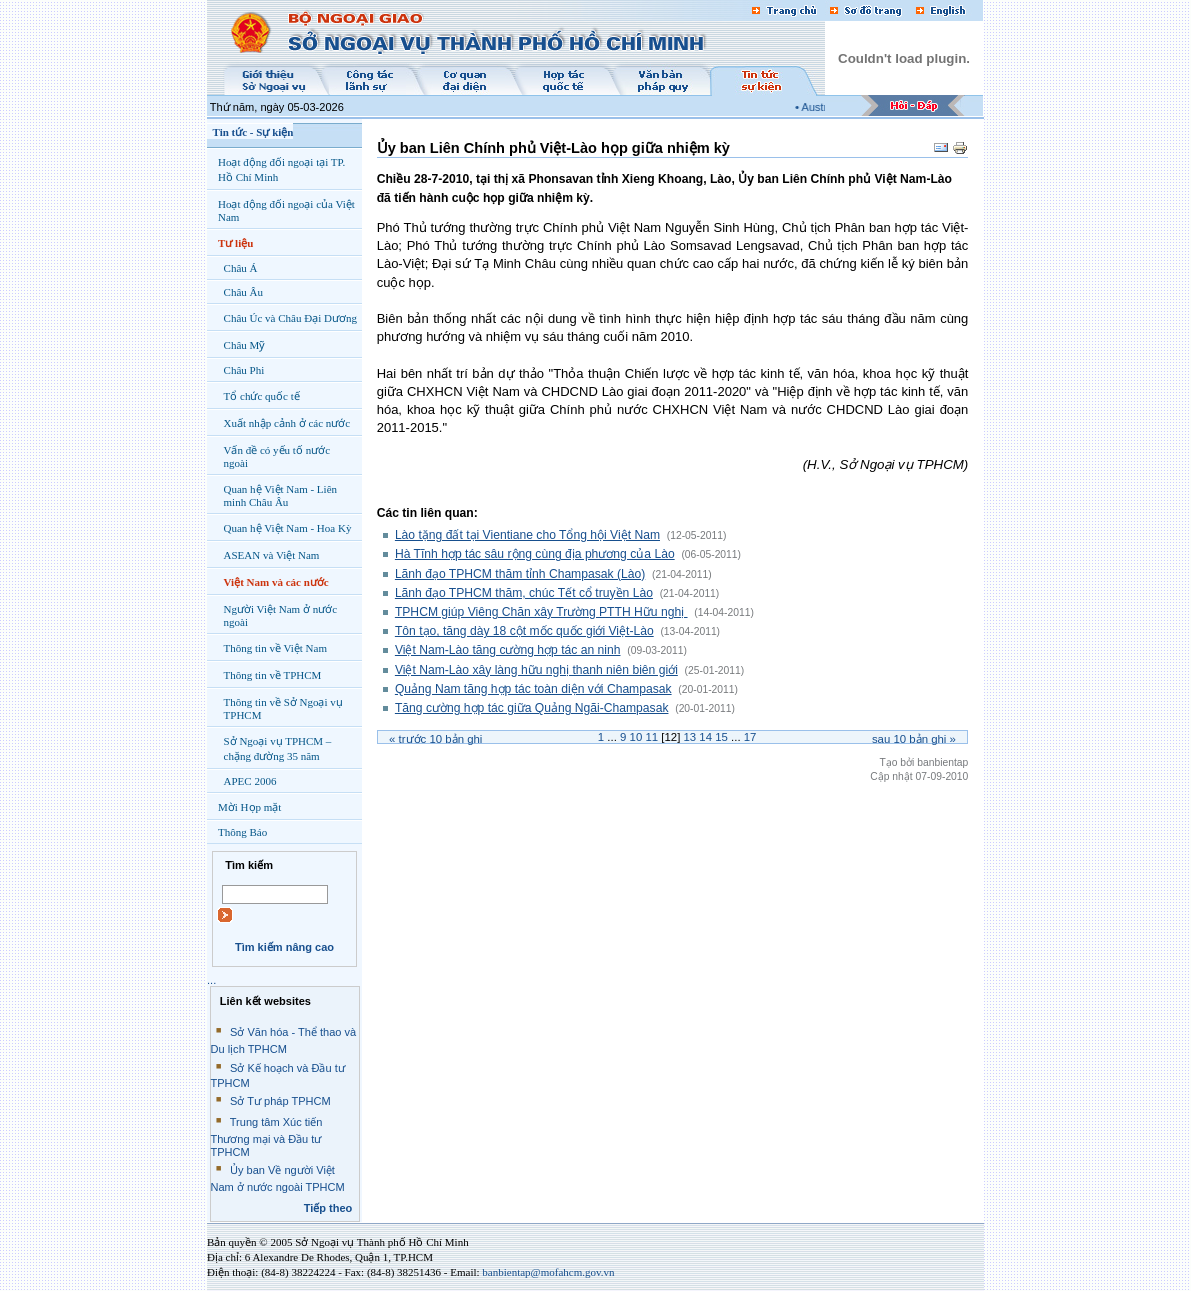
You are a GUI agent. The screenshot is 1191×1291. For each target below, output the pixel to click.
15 (721, 737)
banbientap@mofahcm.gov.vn (548, 1272)
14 (705, 737)
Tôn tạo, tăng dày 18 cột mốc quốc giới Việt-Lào (524, 631)
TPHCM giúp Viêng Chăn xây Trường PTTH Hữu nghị (541, 612)
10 (636, 737)
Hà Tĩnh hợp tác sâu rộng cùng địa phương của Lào (535, 554)
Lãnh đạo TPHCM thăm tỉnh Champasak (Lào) (520, 574)
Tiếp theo (328, 1208)
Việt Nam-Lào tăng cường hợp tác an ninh (508, 650)
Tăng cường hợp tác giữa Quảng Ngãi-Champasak (532, 708)
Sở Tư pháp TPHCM (280, 1101)
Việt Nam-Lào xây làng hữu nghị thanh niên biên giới (536, 670)
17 (750, 737)
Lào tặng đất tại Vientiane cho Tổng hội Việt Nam (527, 535)
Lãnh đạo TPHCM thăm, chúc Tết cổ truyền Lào (524, 593)
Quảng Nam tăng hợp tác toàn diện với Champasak (533, 689)
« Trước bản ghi (435, 739)
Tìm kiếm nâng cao (284, 947)
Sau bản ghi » (914, 739)
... (211, 980)
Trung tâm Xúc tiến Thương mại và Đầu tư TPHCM (267, 1137)
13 (689, 737)
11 (651, 737)
